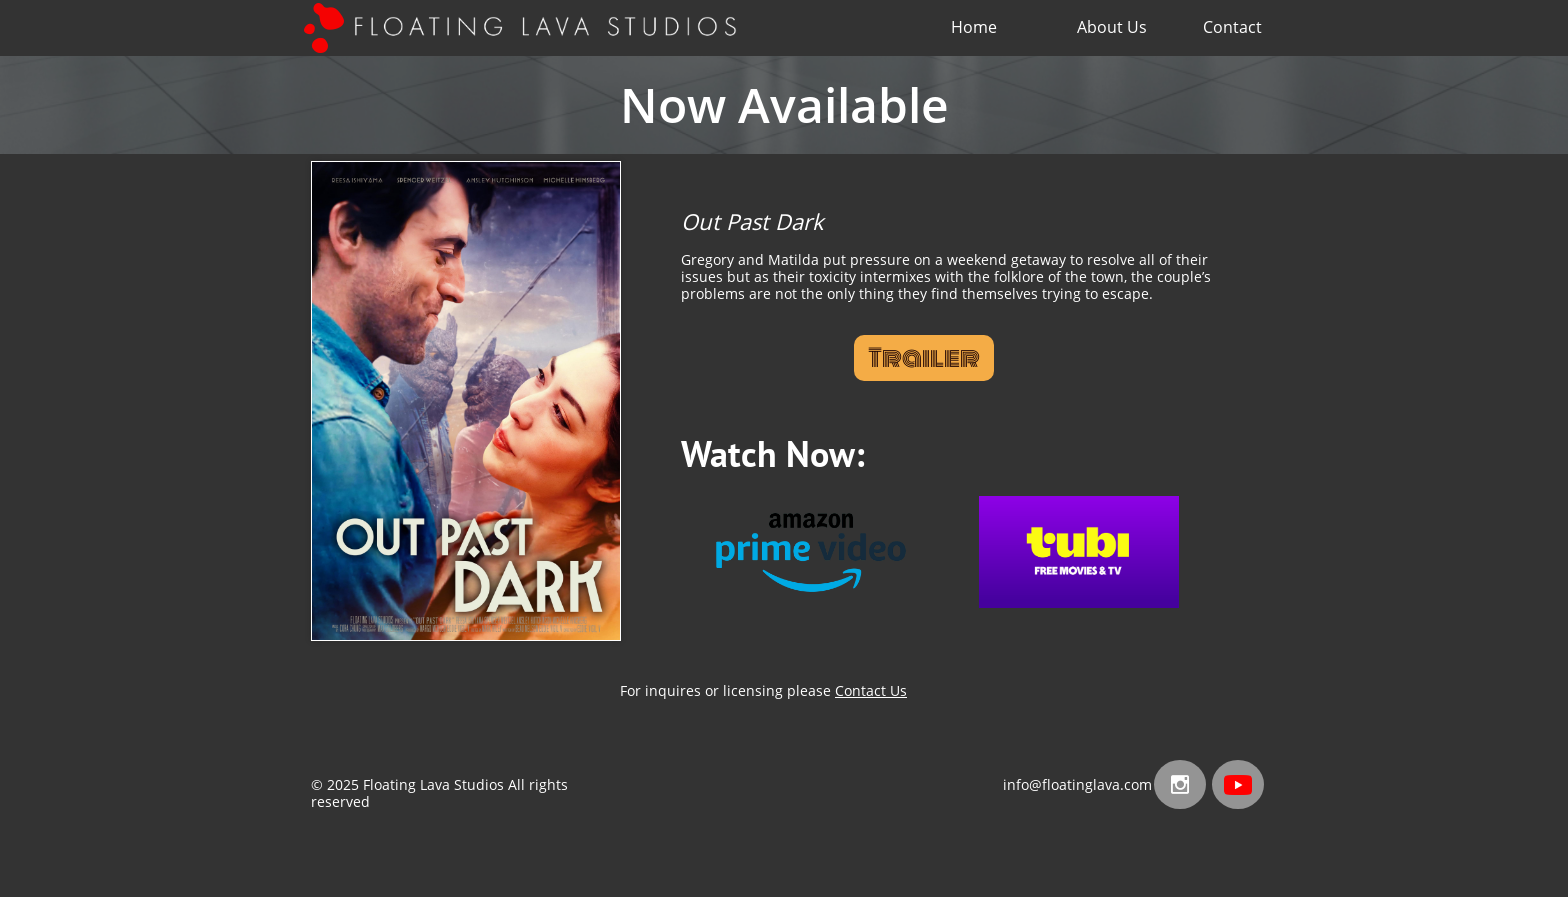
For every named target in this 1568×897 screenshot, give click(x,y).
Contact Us (871, 690)
